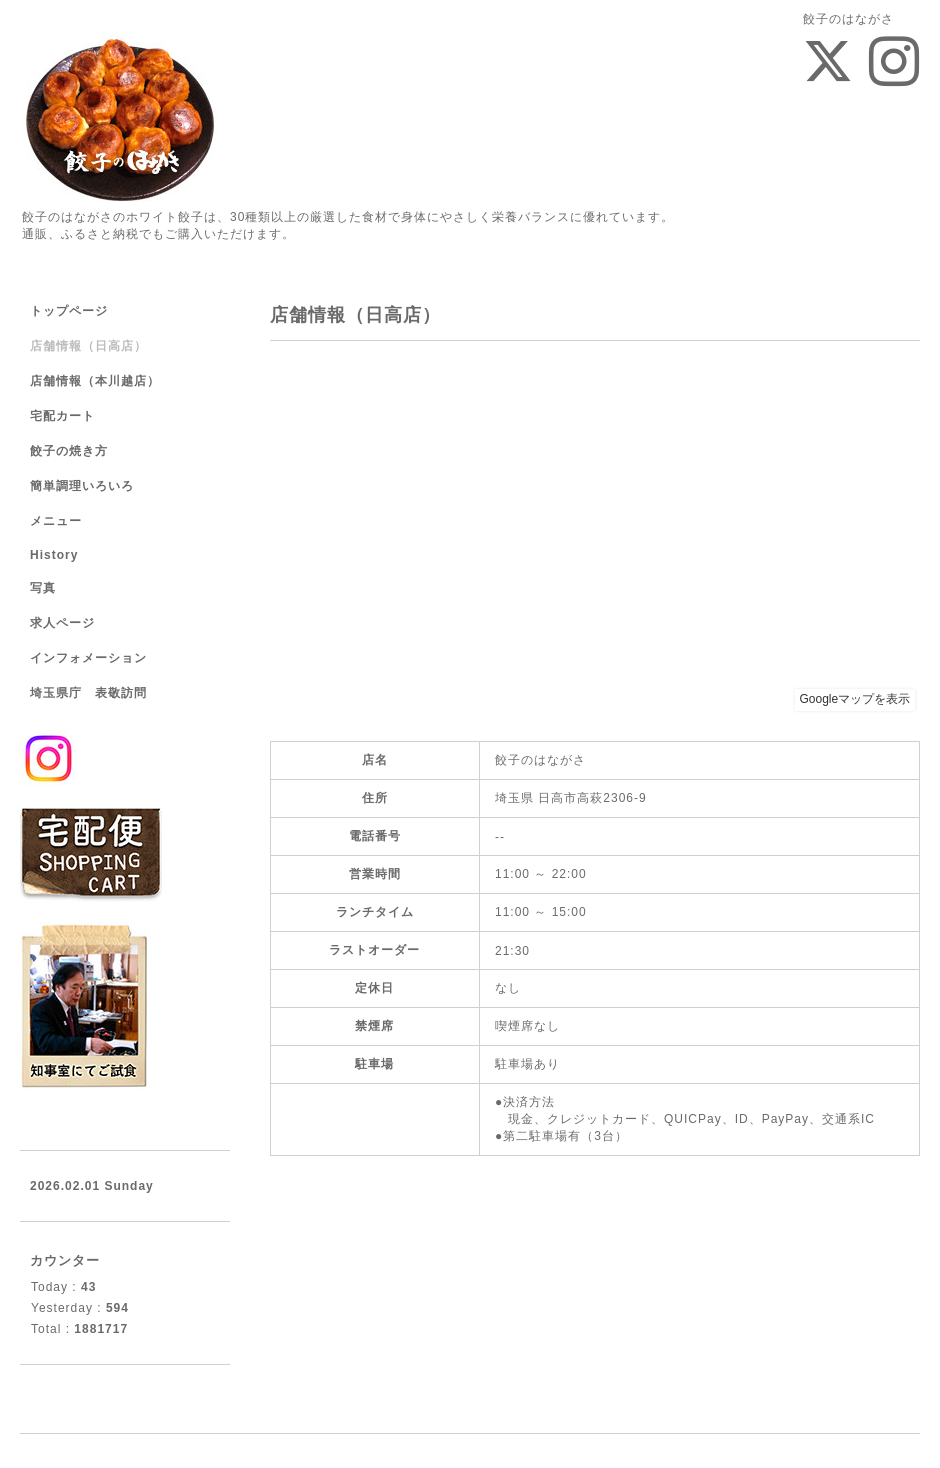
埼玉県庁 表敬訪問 (88, 693)
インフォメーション (88, 658)
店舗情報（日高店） (88, 346)
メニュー (56, 521)
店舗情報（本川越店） (95, 381)
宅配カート (62, 416)
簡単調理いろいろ (82, 486)
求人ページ (62, 623)
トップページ (69, 311)
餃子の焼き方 (69, 451)
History (54, 555)
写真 (43, 588)
